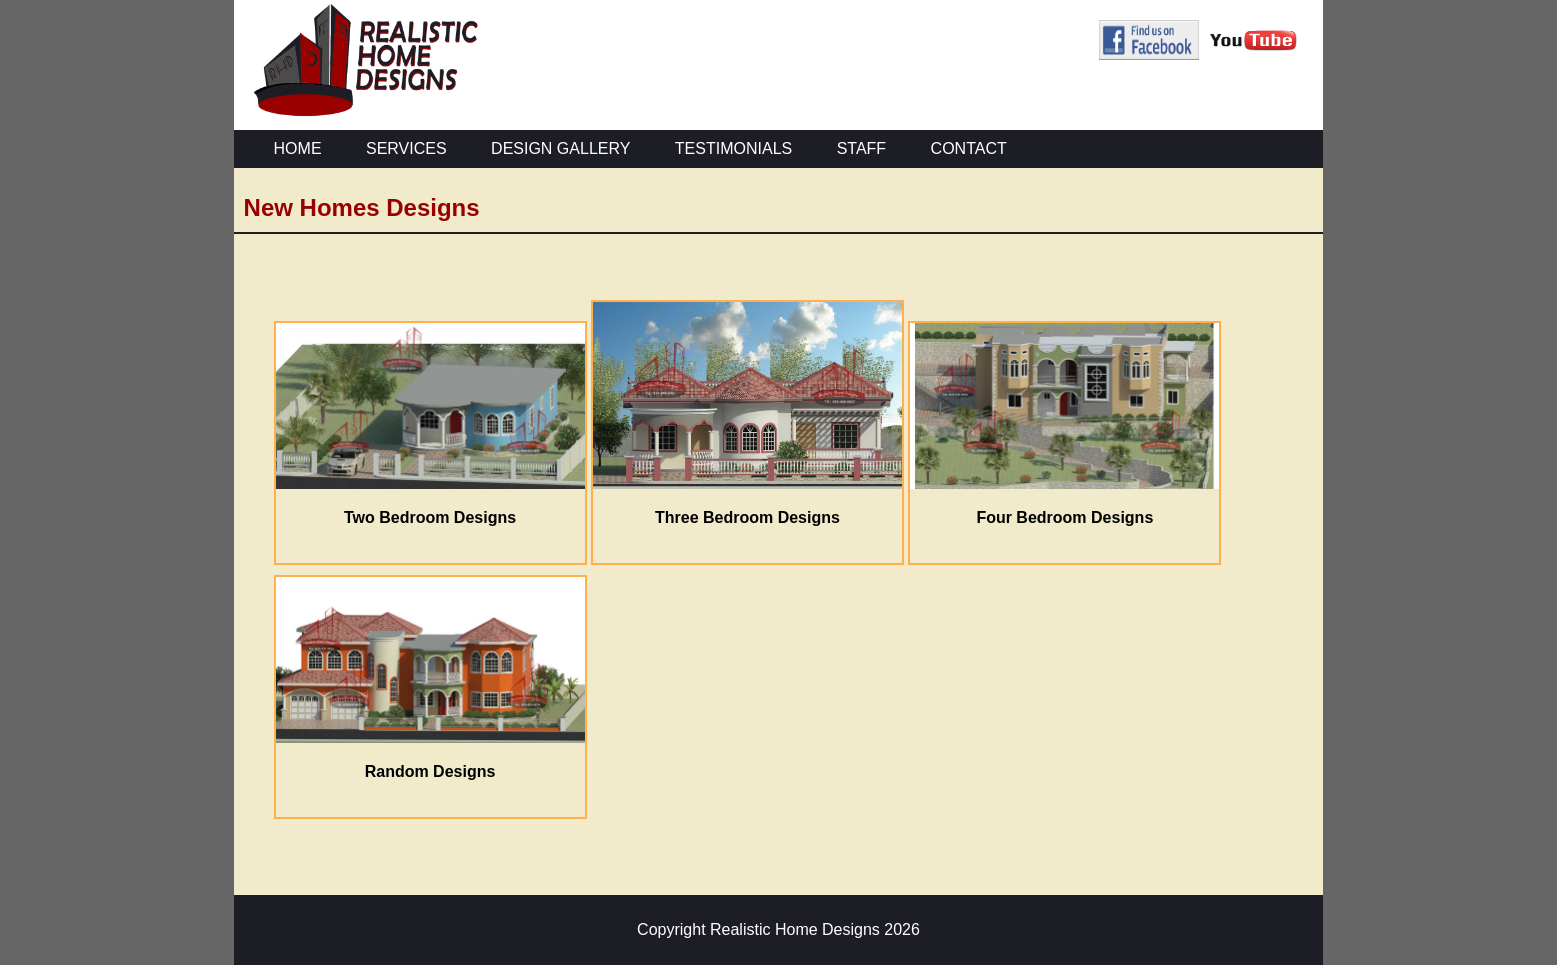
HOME (298, 148)
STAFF (861, 148)
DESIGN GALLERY (560, 148)
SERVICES (406, 148)
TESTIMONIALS (733, 148)
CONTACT (969, 148)
